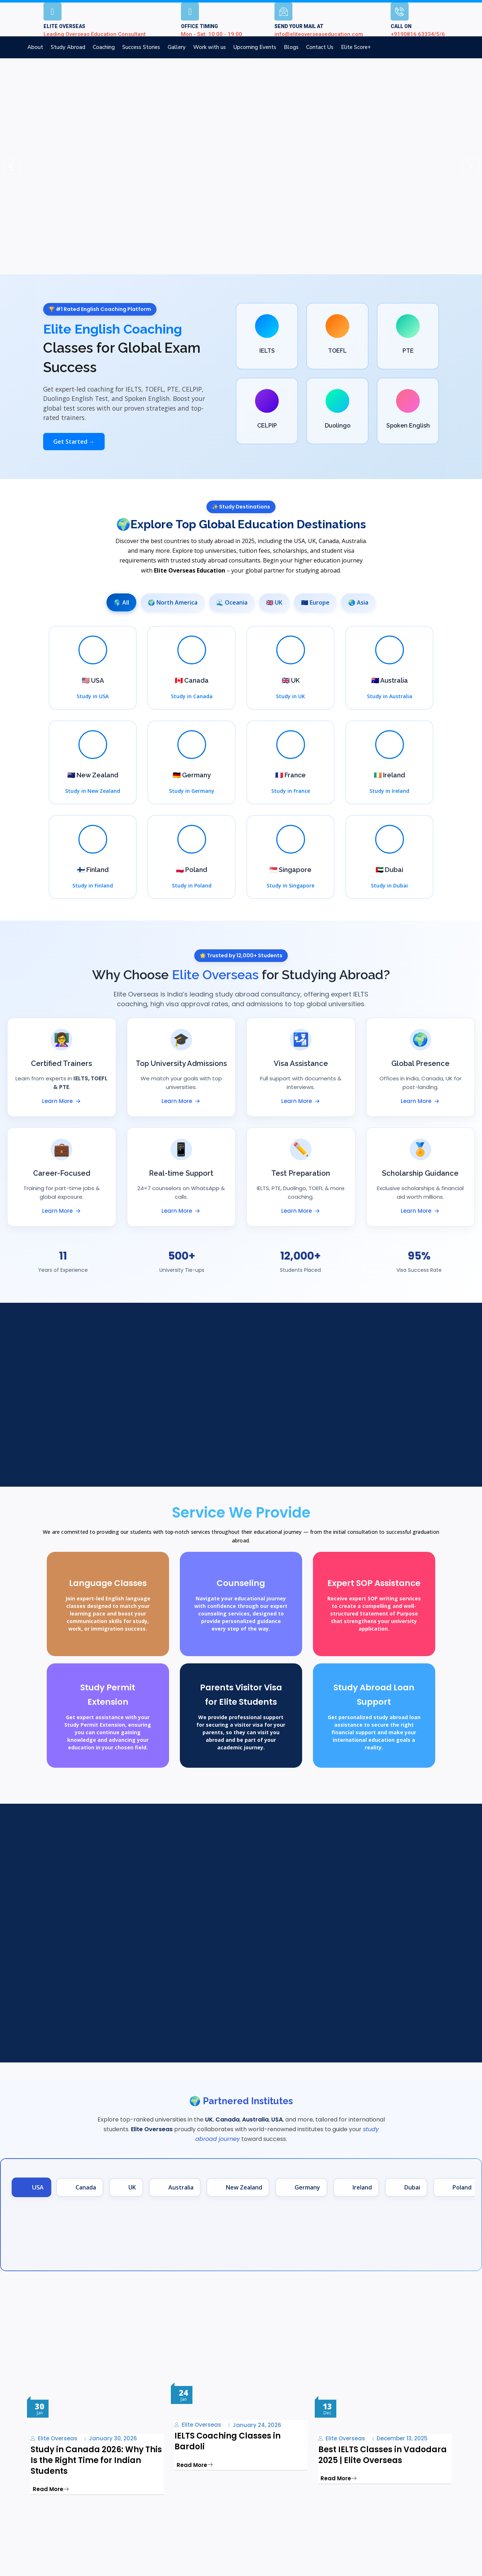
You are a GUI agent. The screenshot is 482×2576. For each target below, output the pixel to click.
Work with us (209, 47)
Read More (51, 2489)
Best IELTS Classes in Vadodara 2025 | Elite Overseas (382, 2455)
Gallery (177, 47)
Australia (354, 541)
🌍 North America (172, 602)
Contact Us (319, 47)
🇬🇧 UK (274, 602)
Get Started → (74, 442)
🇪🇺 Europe (315, 602)
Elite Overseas (57, 2438)
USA (299, 541)
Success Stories (141, 47)
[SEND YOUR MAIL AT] (283, 12)
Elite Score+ (356, 47)
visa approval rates (197, 1003)
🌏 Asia (358, 602)
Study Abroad (68, 47)
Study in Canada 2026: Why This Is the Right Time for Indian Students (96, 2460)
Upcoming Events (254, 47)
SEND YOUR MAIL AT (298, 26)
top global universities (329, 1003)
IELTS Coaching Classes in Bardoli (227, 2441)
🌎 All (121, 602)
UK (312, 541)
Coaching (104, 47)
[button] (11, 166)
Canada (329, 541)
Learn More (61, 1101)
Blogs (291, 47)
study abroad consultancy (257, 994)
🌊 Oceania (231, 602)
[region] (241, 166)
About (35, 47)
